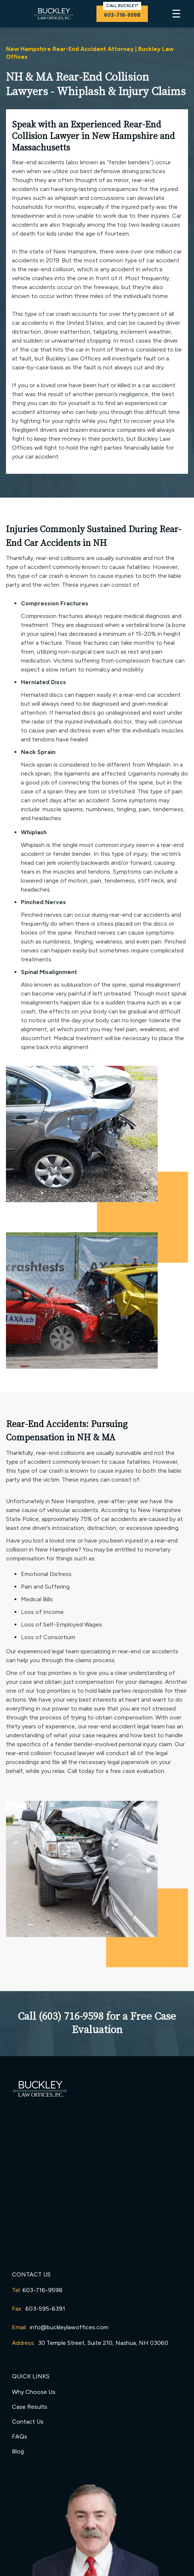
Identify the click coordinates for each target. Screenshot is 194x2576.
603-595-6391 (45, 2308)
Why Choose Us (33, 2391)
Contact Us (28, 2421)
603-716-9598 (42, 2290)
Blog (18, 2451)
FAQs (19, 2436)
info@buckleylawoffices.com (69, 2327)
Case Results (29, 2406)
